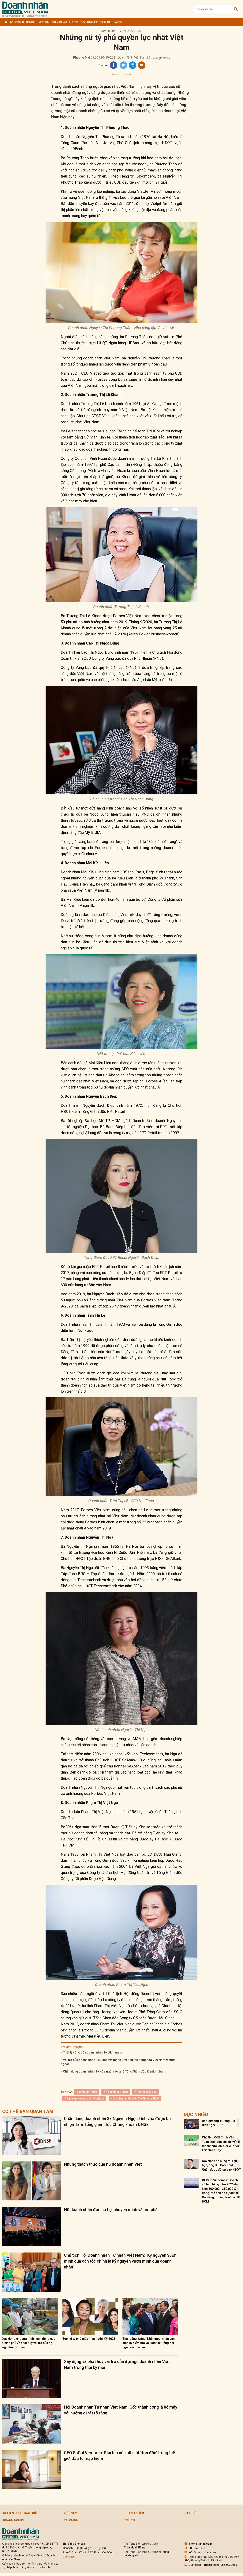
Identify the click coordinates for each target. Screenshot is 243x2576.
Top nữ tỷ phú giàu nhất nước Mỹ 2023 (88, 2339)
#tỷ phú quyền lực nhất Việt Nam (84, 2098)
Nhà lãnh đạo (133, 30)
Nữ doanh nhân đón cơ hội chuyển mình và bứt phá (111, 2209)
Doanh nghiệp (89, 22)
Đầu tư (118, 22)
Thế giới (73, 22)
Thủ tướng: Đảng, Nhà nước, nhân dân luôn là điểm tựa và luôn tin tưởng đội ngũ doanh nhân (148, 2343)
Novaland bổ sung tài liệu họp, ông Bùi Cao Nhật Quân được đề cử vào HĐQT (221, 2165)
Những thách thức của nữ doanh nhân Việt (103, 2164)
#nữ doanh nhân (87, 2091)
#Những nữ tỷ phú (145, 2091)
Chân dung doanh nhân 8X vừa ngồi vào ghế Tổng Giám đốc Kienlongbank (114, 2071)
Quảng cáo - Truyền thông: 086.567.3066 (211, 2564)
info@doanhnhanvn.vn (200, 2552)
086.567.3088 (195, 2548)
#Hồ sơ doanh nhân (116, 2091)
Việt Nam (44, 22)
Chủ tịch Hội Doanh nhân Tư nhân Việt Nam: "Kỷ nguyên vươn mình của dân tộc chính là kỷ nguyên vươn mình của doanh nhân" (120, 2261)
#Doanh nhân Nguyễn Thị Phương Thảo (135, 2098)
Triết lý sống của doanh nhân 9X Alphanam (92, 2052)
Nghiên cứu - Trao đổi (23, 22)
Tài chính (105, 22)
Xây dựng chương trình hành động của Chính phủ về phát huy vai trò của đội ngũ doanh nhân (28, 2343)
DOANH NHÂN (58, 22)
